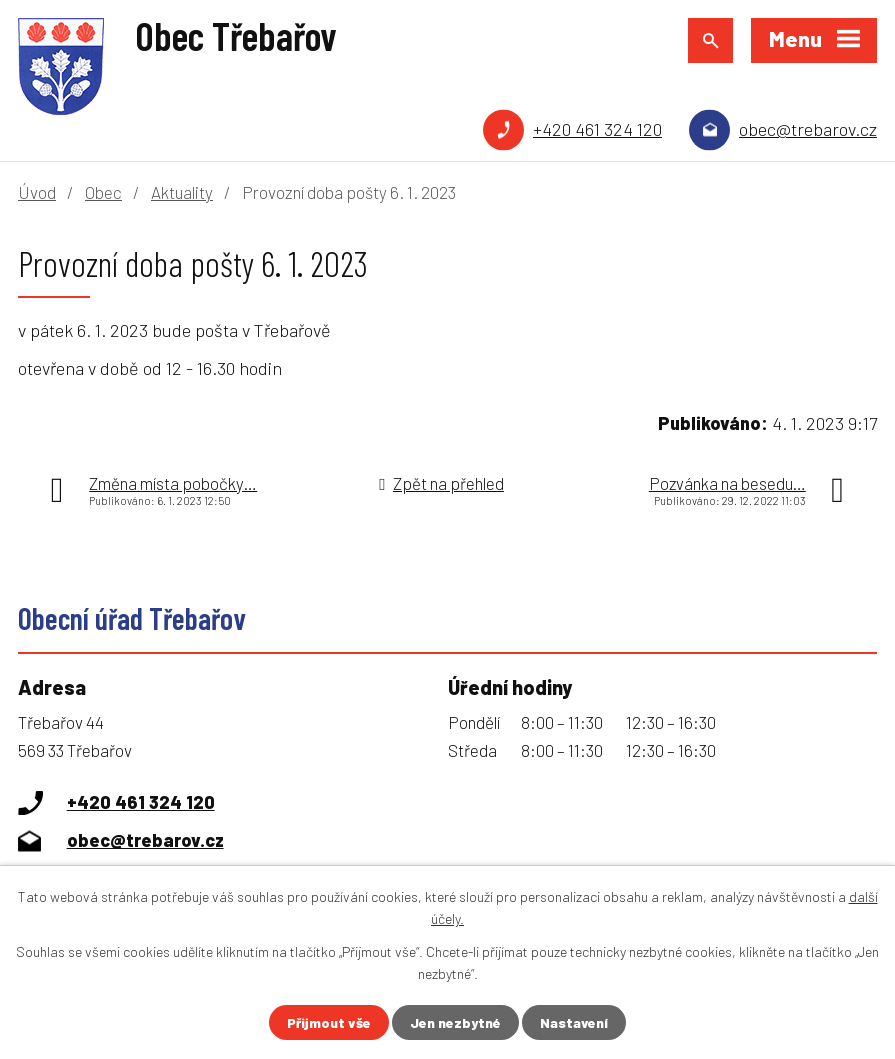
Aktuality (182, 192)
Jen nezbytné (455, 1022)
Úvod (37, 192)
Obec (103, 192)
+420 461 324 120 (597, 129)
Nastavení (574, 1022)
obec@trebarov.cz (808, 129)
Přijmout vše (329, 1022)
